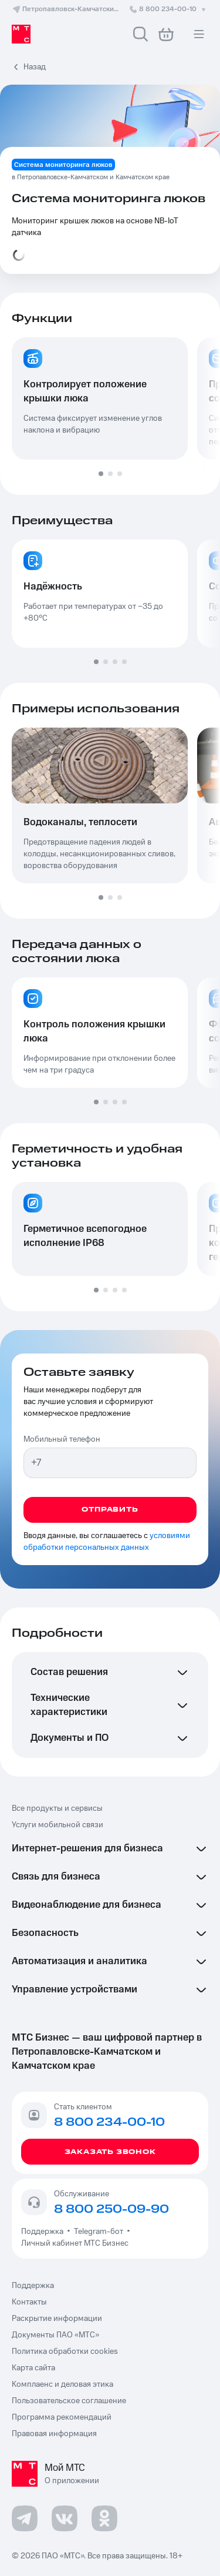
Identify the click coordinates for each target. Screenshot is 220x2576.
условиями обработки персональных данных (106, 1541)
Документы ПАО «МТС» (55, 2335)
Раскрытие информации (57, 2318)
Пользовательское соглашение (69, 2401)
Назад (34, 67)
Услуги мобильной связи (57, 1825)
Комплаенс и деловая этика (62, 2384)
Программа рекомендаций (61, 2417)
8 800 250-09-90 (111, 2209)
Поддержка (44, 2231)
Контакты (29, 2302)
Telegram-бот (98, 2231)
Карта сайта (33, 2368)
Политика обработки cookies (65, 2351)
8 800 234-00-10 (168, 9)
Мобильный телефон (61, 1439)
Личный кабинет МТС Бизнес (74, 2243)
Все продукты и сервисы (57, 1808)
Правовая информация (54, 2434)
